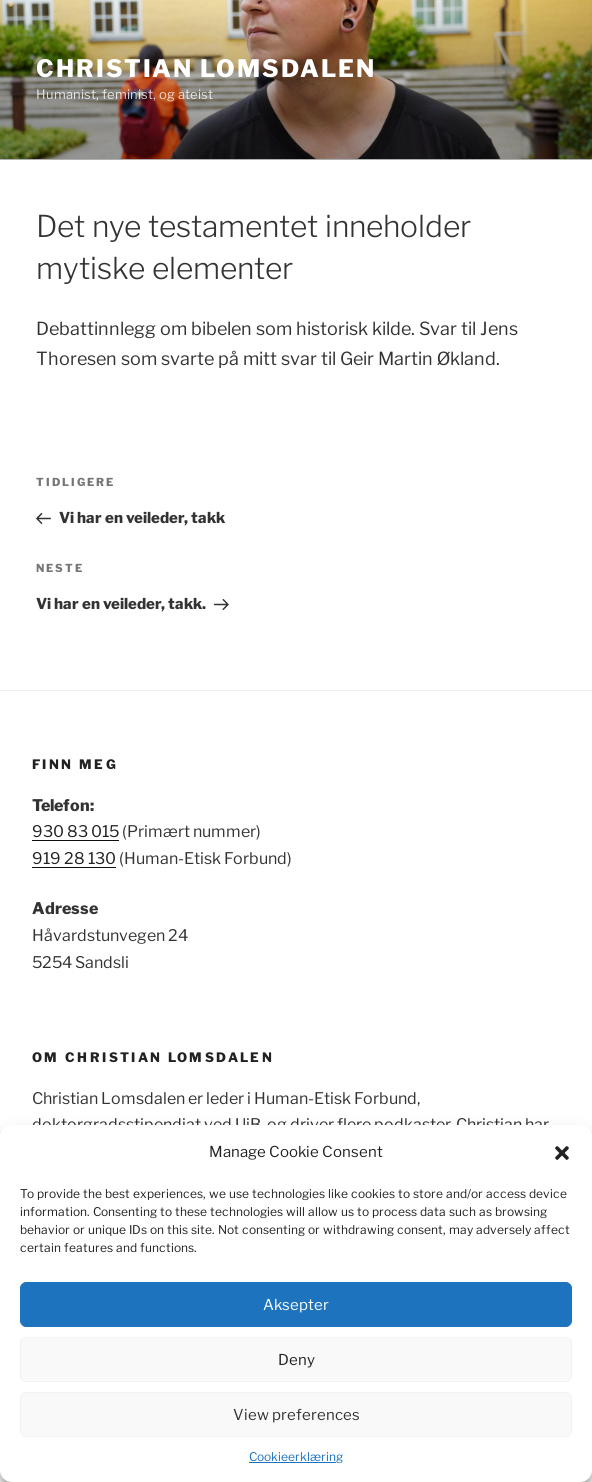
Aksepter (296, 1305)
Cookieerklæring (296, 1456)
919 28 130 (74, 858)
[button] (562, 1153)
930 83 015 (75, 831)
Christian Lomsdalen (205, 68)
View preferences (296, 1415)
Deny (296, 1360)
